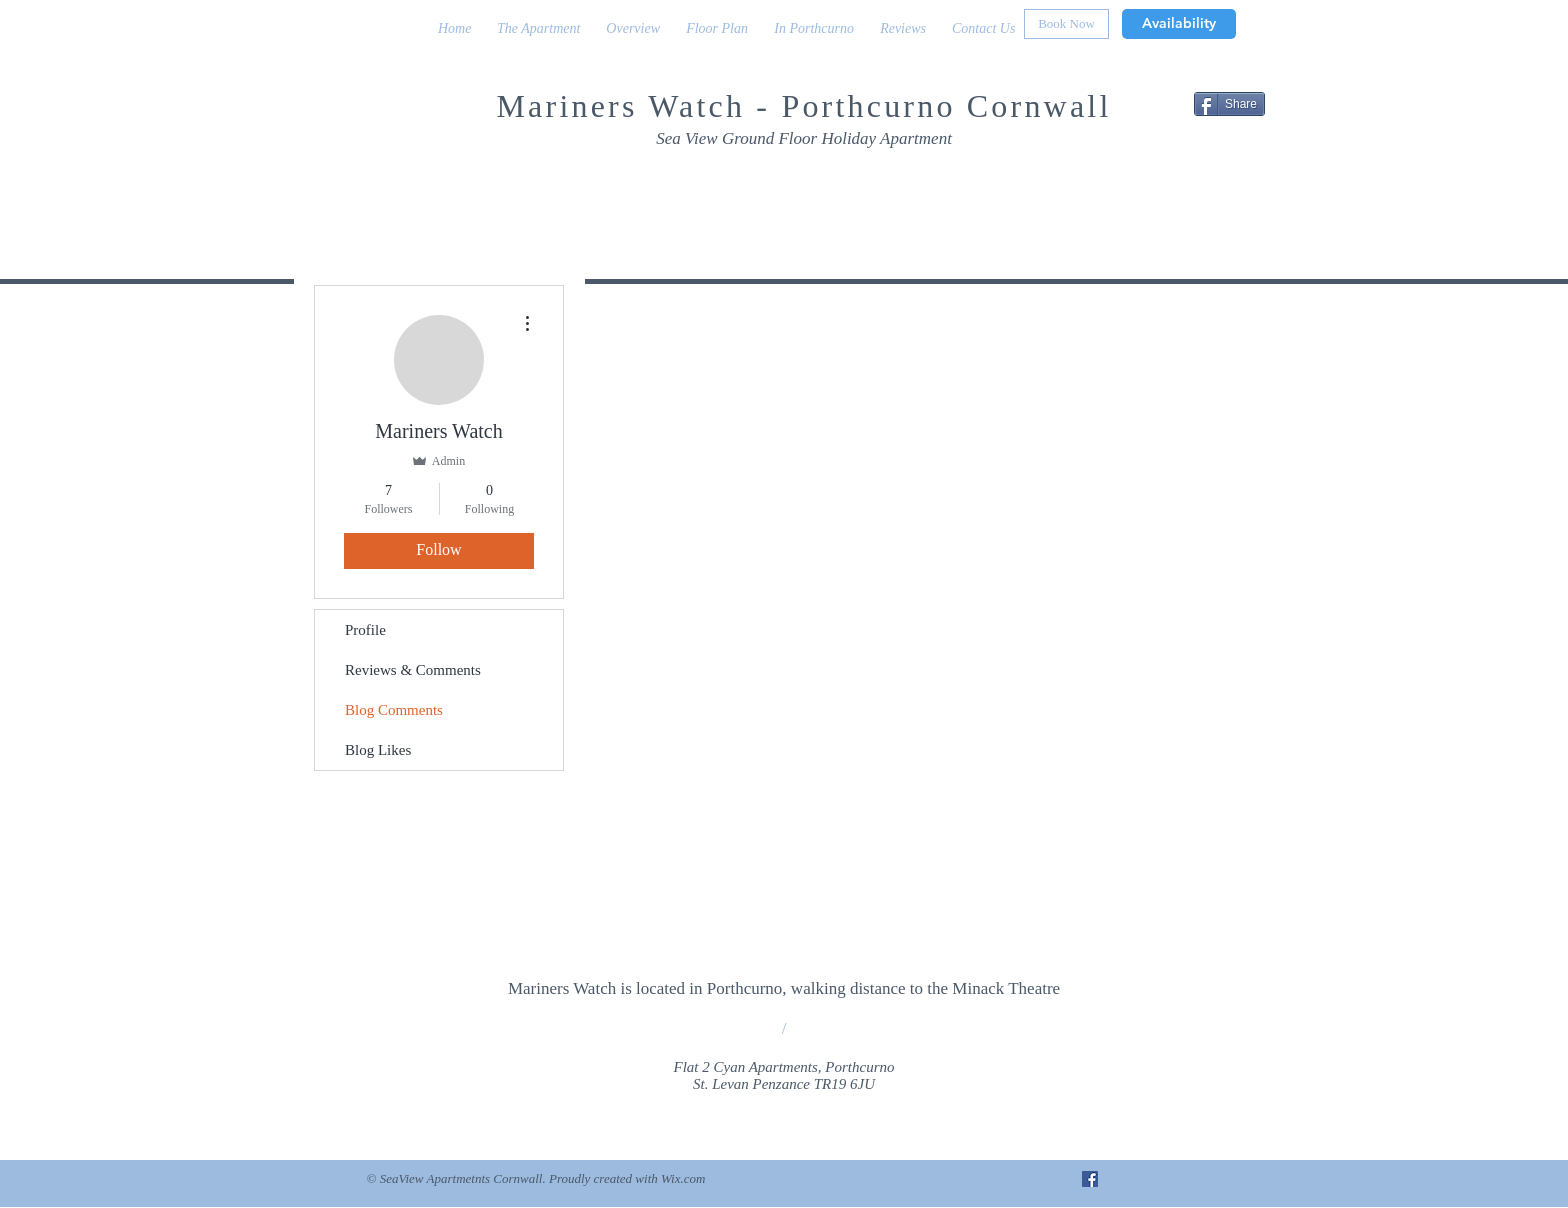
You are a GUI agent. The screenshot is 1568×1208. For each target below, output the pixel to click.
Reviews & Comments (413, 670)
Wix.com (683, 1178)
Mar (527, 106)
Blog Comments (394, 710)
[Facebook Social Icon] (1090, 1179)
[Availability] (1179, 24)
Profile (365, 630)
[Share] (1229, 104)
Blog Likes (378, 750)
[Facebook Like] (1149, 181)
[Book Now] (1066, 24)
